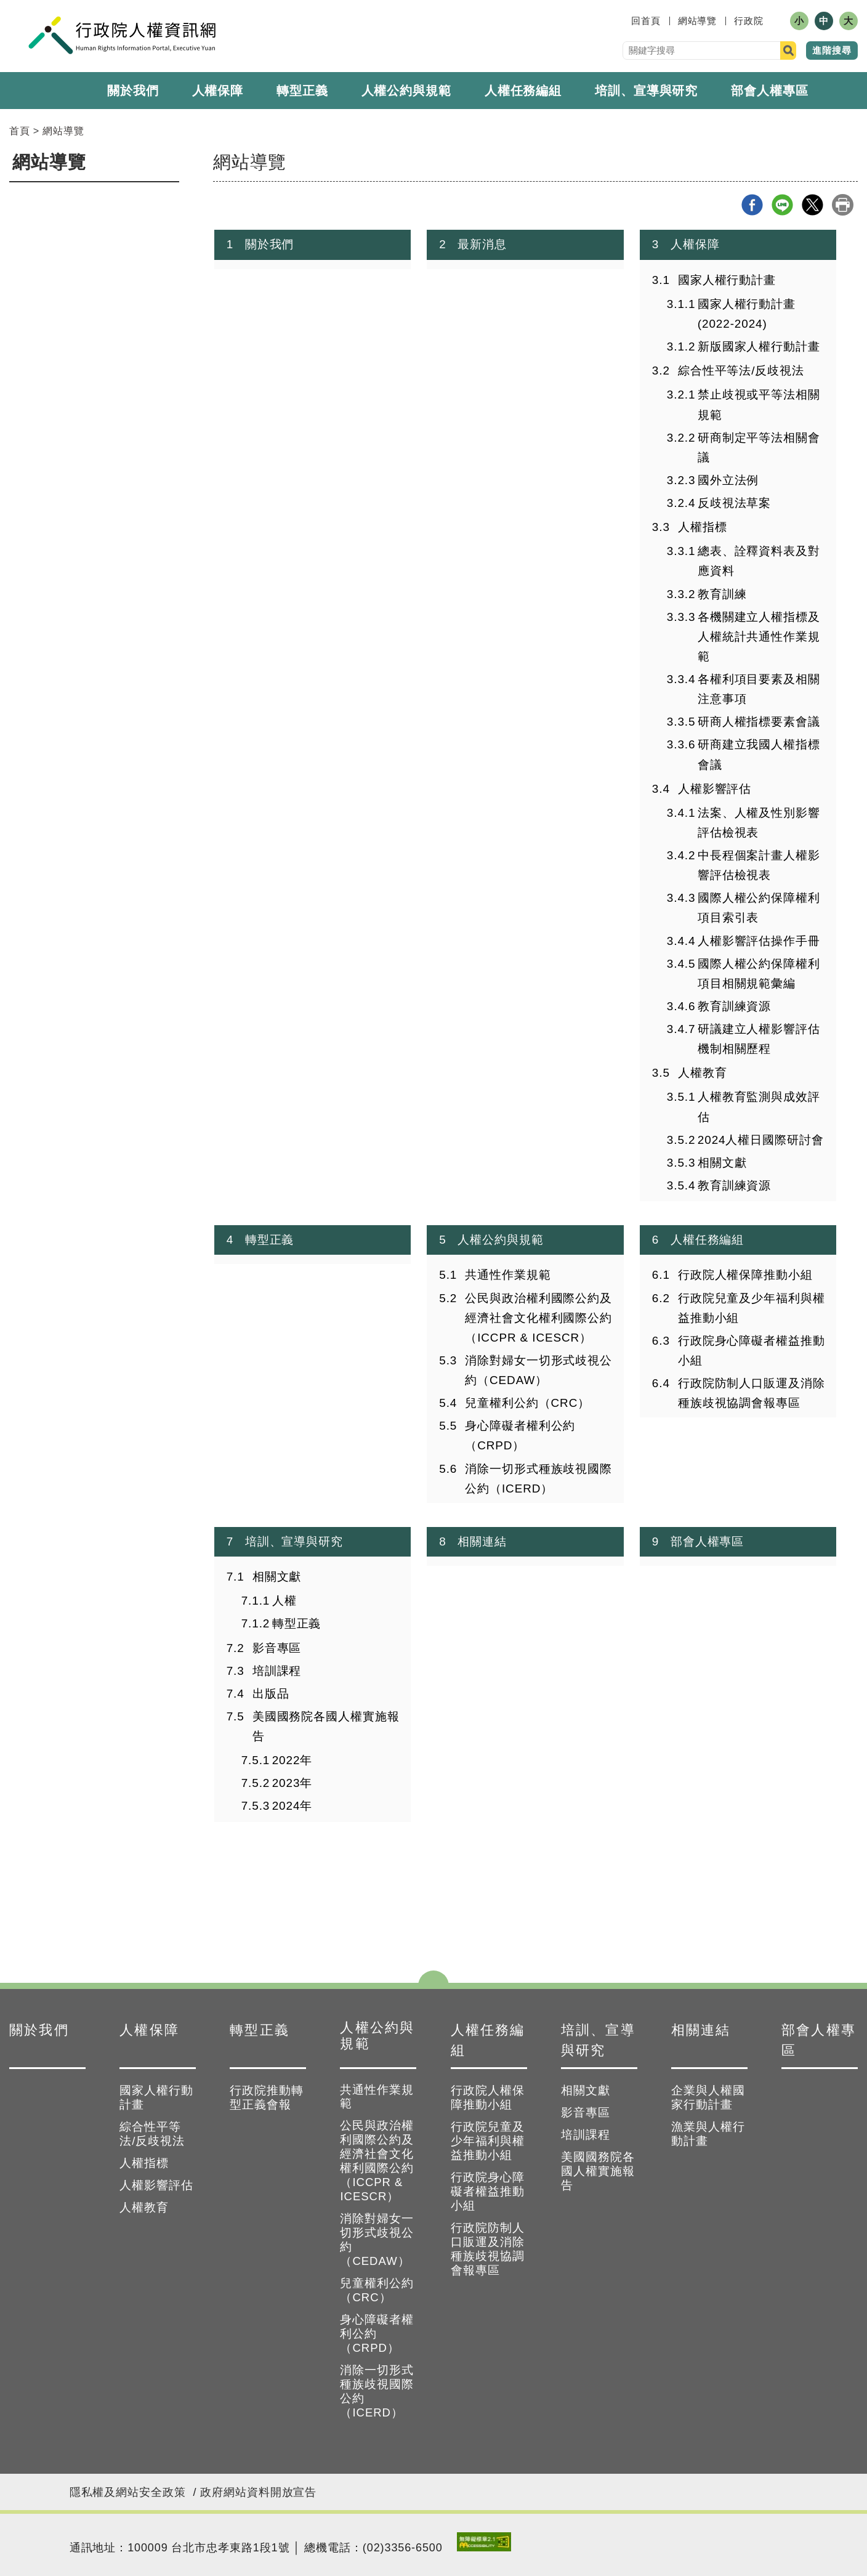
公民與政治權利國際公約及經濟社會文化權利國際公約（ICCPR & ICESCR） (538, 1318)
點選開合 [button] (433, 1982)
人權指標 (702, 526)
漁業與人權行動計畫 (708, 2133)
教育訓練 (722, 594)
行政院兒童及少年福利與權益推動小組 (751, 1308)
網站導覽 (697, 20)
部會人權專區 (769, 90)
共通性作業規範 (507, 1274)
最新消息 (482, 244)
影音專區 (277, 1648)
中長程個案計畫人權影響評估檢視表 (759, 865)
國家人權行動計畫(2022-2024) (747, 314)
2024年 (292, 1805)
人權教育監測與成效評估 (759, 1106)
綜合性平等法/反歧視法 (741, 370)
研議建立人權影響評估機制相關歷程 (759, 1039)
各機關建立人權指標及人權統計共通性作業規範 (759, 636)
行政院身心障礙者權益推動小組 (751, 1350)
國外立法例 (728, 480)
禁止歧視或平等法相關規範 (759, 404)
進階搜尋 (832, 50)
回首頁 (646, 20)
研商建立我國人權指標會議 (759, 754)
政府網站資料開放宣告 (258, 2492)
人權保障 (218, 90)
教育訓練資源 (734, 1006)
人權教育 (702, 1072)
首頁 (19, 130)
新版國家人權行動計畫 (759, 346)
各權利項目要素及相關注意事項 (759, 689)
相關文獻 (722, 1162)
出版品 (270, 1693)
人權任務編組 (523, 90)
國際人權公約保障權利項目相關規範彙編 (759, 973)
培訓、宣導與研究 (646, 90)
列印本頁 (842, 205)
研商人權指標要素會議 (759, 721)
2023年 (292, 1782)
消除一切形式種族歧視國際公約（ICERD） (538, 1478)
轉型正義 (302, 90)
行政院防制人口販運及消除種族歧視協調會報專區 (751, 1393)
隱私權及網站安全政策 (128, 2492)
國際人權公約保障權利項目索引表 (759, 907)
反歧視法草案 (734, 502)
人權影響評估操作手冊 (759, 940)
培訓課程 (277, 1670)
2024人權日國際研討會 (761, 1139)
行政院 (749, 20)
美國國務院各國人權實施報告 (326, 1726)
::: (623, 20)
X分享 (812, 205)
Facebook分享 (752, 205)
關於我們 (133, 90)
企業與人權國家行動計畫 (708, 2097)
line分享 (782, 205)
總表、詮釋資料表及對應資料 (759, 561)
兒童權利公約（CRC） (527, 1402)
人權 (284, 1600)
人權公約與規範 (500, 1239)
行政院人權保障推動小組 (745, 1274)
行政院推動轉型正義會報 (267, 2097)
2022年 (292, 1760)
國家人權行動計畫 (727, 279)
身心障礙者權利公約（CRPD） (520, 1435)
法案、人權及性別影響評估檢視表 (759, 822)
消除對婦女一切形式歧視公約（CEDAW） (538, 1370)
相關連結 (482, 1541)
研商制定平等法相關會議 (759, 447)
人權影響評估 (714, 788)
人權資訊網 (121, 35)
